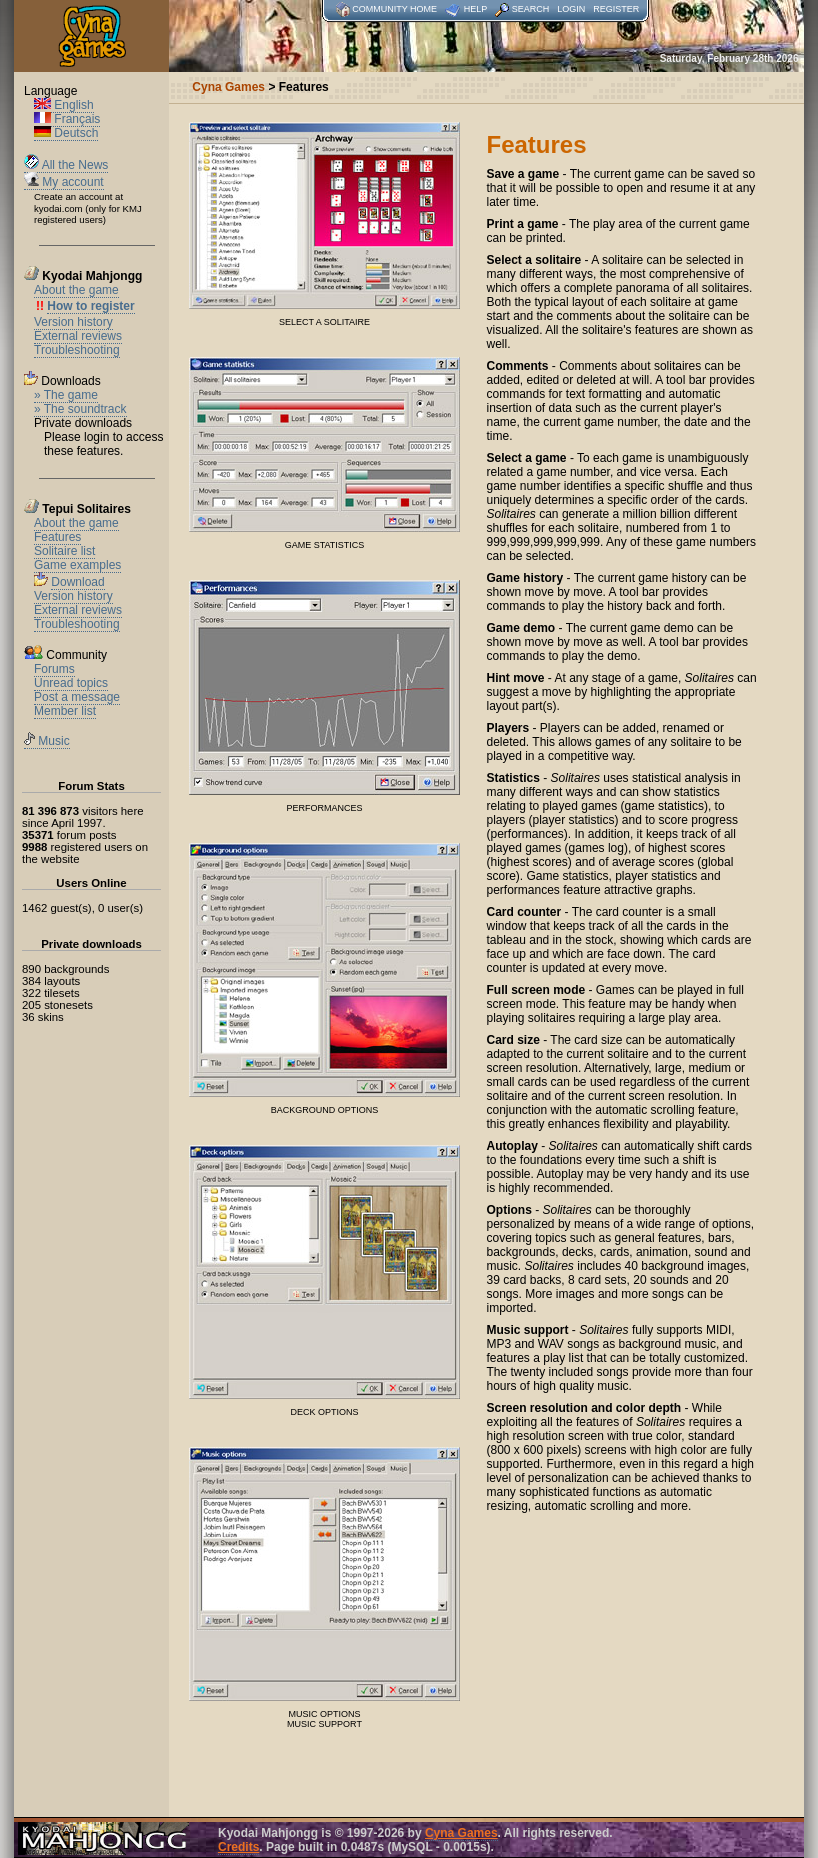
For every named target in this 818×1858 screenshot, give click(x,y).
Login (571, 9)
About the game (76, 290)
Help (476, 9)
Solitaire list (64, 551)
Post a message (77, 697)
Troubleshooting (77, 350)
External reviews (78, 336)
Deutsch (66, 133)
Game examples (77, 565)
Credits (238, 1847)
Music (47, 741)
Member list (65, 711)
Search (531, 9)
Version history (73, 322)
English (64, 105)
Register (616, 9)
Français (67, 119)
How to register (90, 306)
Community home (394, 9)
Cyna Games (461, 1833)
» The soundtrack (80, 409)
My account (64, 182)
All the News (66, 165)
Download (77, 582)
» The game (66, 395)
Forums (54, 669)
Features (57, 537)
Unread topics (71, 683)
